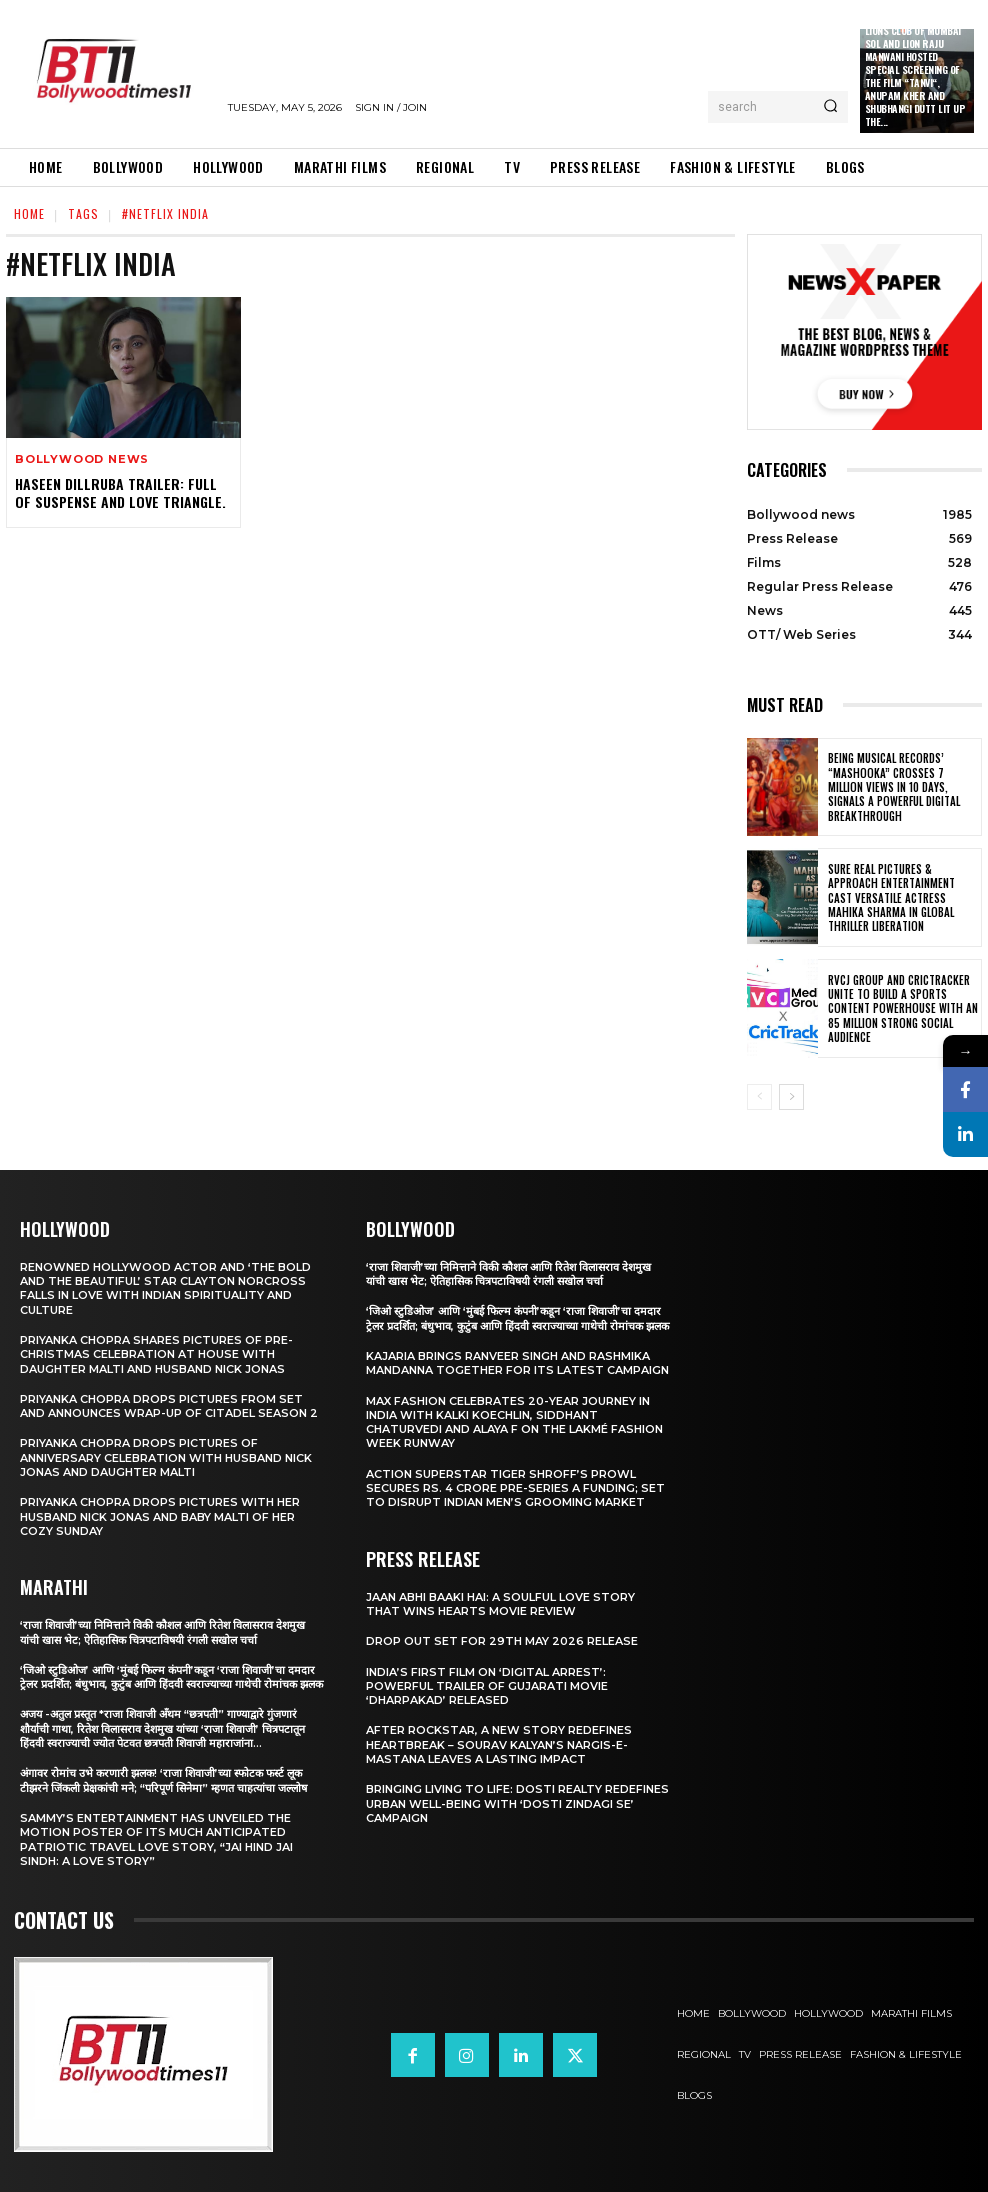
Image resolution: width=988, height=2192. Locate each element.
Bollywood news (82, 459)
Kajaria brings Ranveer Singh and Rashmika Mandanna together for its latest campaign (517, 1363)
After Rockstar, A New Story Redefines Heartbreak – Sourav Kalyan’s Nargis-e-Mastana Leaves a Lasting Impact (499, 1744)
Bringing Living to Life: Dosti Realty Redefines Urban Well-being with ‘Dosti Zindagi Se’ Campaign (517, 1803)
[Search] (830, 107)
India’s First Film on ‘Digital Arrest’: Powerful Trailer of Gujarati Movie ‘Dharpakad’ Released (487, 1686)
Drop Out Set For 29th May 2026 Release (502, 1641)
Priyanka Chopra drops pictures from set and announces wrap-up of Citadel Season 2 (169, 1406)
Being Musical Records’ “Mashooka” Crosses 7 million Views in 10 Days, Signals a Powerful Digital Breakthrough (894, 786)
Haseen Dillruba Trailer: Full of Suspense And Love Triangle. (120, 492)
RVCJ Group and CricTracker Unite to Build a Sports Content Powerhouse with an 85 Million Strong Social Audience (903, 1008)
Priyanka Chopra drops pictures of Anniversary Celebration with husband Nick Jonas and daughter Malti (166, 1457)
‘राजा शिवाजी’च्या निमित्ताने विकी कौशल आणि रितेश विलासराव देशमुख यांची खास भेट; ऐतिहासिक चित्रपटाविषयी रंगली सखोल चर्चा (162, 1632)
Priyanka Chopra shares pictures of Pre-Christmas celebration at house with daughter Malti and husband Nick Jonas (156, 1354)
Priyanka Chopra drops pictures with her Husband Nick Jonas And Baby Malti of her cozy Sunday (160, 1516)
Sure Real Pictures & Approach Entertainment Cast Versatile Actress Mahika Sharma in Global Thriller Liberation (891, 897)
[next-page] (791, 1097)
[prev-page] (759, 1097)
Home (29, 213)
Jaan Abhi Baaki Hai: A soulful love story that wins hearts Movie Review (500, 1604)
